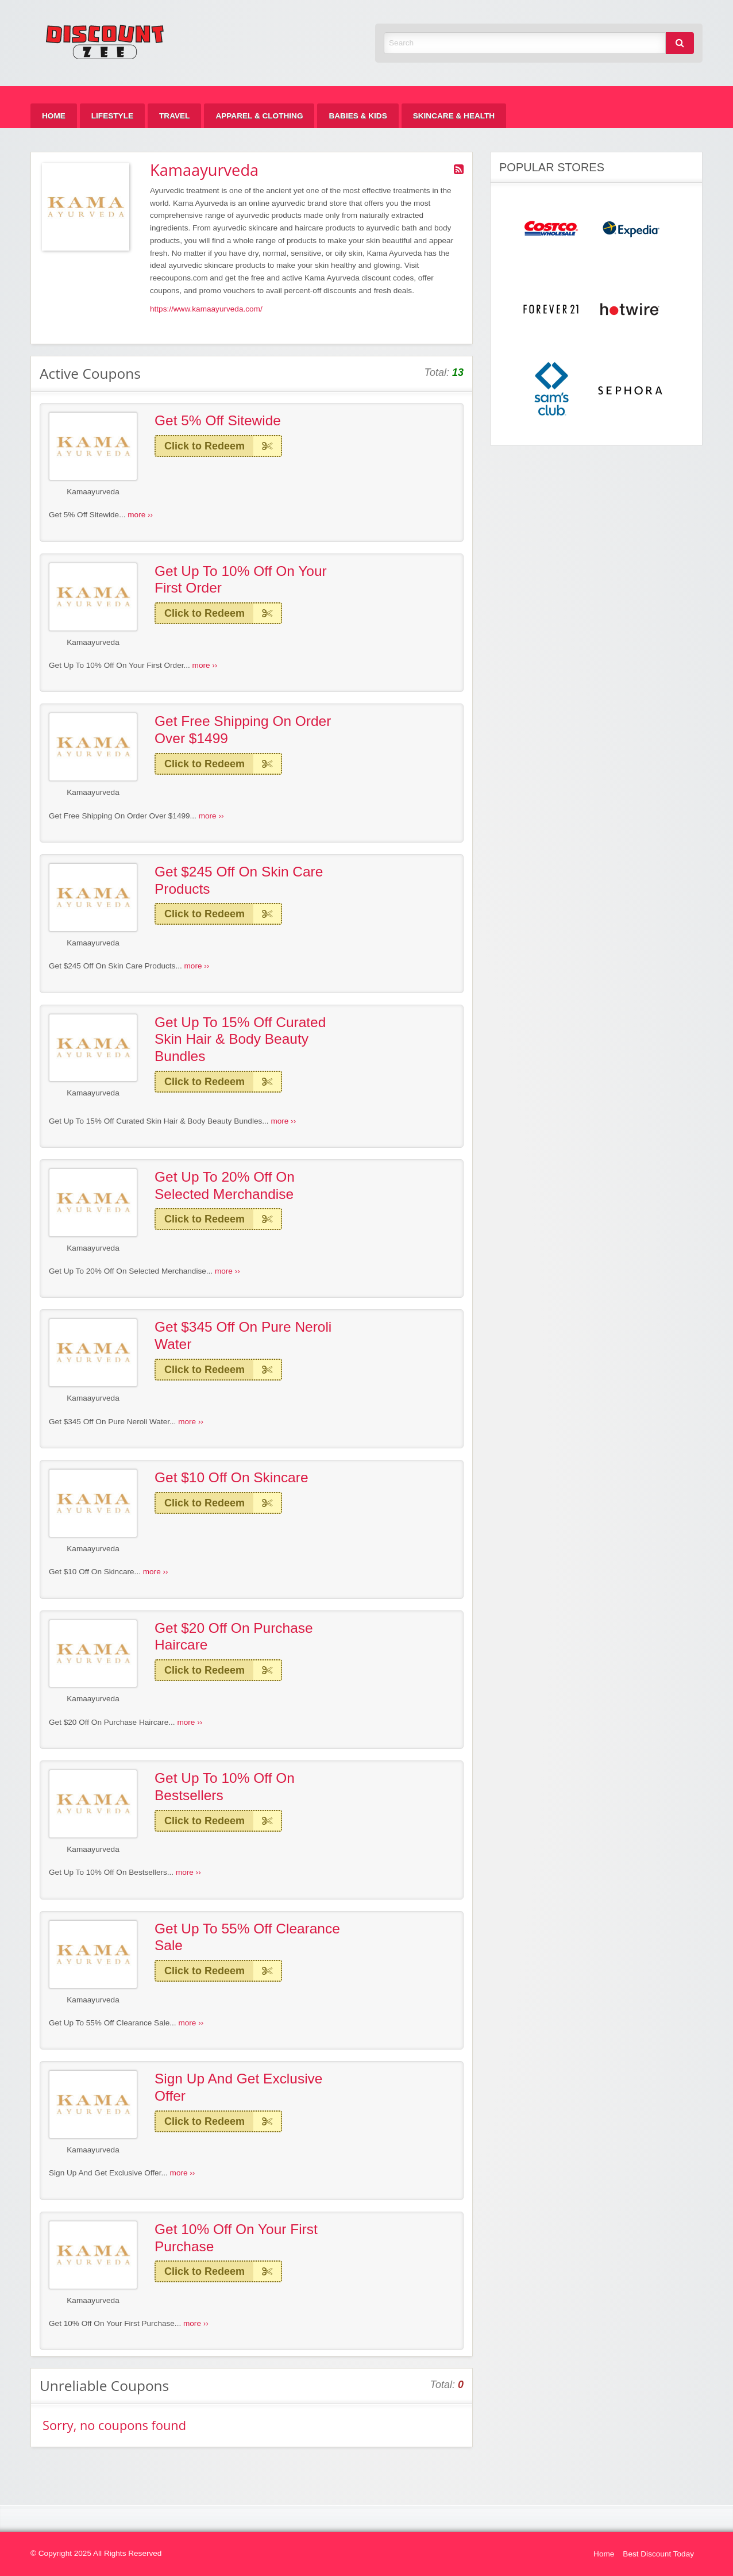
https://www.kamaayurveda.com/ (206, 309)
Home (53, 116)
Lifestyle (112, 116)
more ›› (140, 514)
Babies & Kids (358, 116)
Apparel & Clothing (259, 116)
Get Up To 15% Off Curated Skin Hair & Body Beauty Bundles (240, 1039)
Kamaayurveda (93, 491)
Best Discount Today (658, 2554)
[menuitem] (53, 115)
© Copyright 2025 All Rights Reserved (95, 2553)
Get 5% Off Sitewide (218, 420)
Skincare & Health (454, 116)
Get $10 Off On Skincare (231, 1477)
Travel (174, 116)
